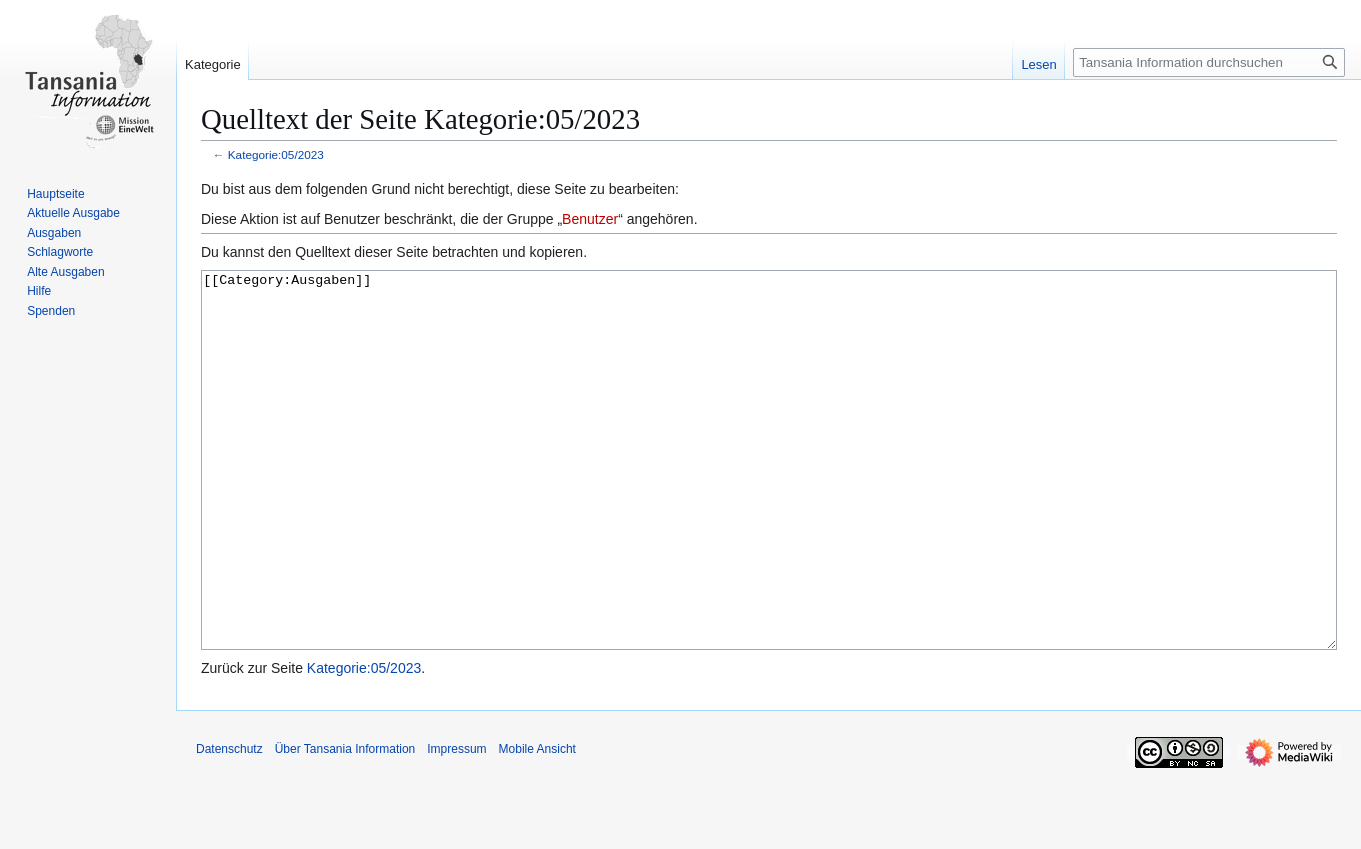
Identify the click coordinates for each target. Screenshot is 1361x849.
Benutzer (590, 219)
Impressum (456, 824)
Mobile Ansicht (537, 824)
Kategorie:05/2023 (276, 154)
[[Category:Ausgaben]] (769, 497)
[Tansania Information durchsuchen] (1209, 62)
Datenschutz (229, 824)
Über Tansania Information (345, 824)
